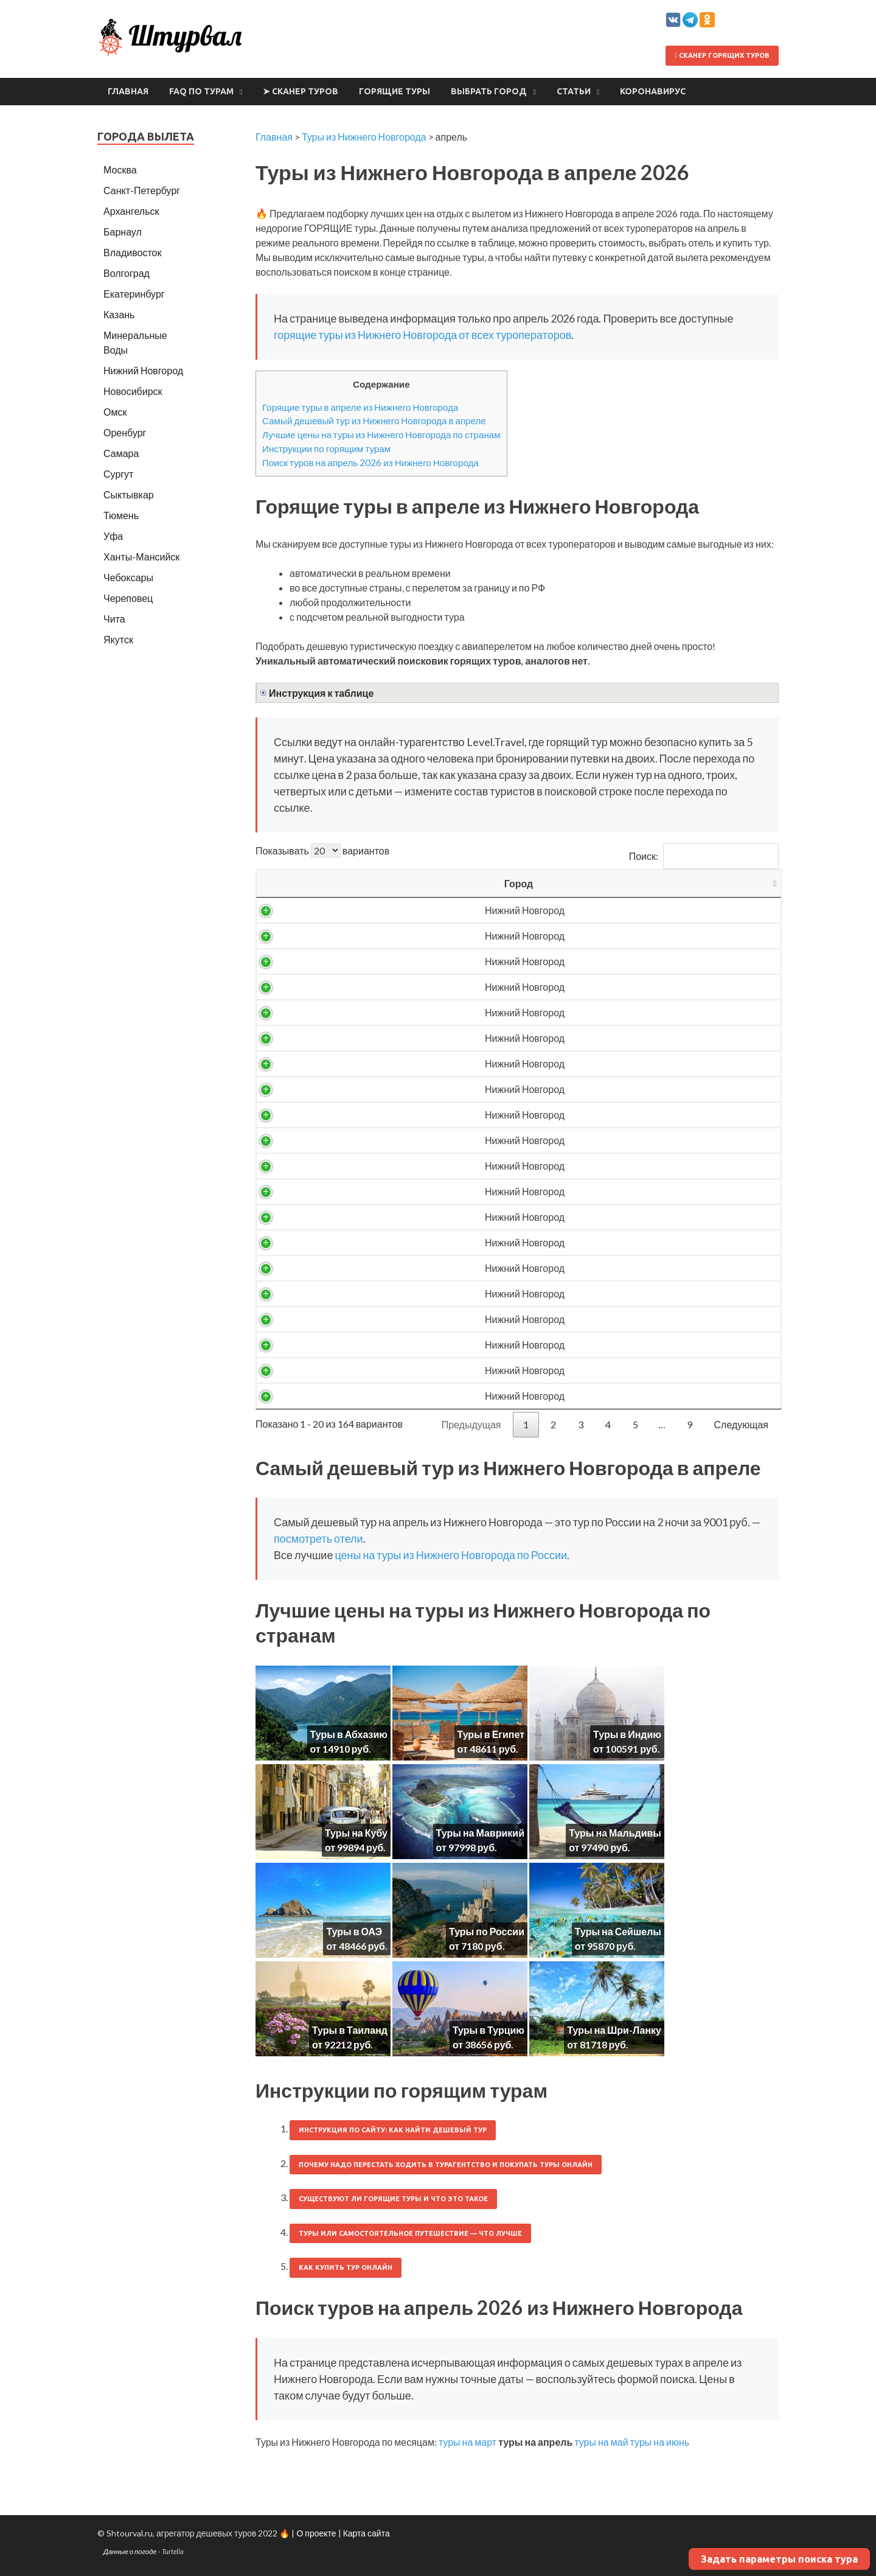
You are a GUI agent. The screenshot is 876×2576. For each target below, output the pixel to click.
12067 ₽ (637, 1038)
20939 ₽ (637, 1191)
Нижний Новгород (313, 910)
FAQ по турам (201, 91)
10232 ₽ (637, 935)
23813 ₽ (637, 1319)
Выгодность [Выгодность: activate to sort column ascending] (730, 883)
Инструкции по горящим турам (326, 448)
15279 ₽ (637, 1114)
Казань (118, 314)
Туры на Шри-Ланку (614, 2030)
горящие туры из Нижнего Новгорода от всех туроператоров (422, 334)
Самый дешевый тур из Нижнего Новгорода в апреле (374, 420)
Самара (121, 453)
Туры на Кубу (356, 1832)
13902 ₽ (637, 1089)
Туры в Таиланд (350, 2030)
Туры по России (486, 1931)
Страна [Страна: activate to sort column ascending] (411, 883)
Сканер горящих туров (722, 55)
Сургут (118, 474)
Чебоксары (128, 577)
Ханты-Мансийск (141, 556)
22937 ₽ (637, 1268)
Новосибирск (132, 391)
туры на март (467, 2442)
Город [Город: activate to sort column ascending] (313, 883)
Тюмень (121, 515)
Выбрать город (489, 91)
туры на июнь (660, 2442)
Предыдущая (471, 1424)
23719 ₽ (637, 1293)
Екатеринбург (134, 293)
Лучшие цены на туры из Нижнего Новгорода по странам (381, 434)
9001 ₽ (637, 910)
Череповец (128, 598)
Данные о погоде (130, 2551)
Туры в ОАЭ (354, 1931)
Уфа (113, 536)
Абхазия (410, 1165)
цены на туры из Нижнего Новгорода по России (451, 1555)
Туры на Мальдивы (615, 1832)
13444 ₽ (637, 1063)
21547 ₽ (637, 1217)
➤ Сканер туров (300, 91)
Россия (410, 910)
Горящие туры (394, 91)
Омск (115, 411)
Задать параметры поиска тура (779, 2558)
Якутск (118, 639)
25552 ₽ (637, 1395)
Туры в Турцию (488, 2030)
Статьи (574, 91)
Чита (114, 618)
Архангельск (131, 211)
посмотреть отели (318, 1538)
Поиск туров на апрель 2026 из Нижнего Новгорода (370, 462)
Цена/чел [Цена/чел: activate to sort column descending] (637, 883)
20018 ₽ (637, 1140)
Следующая (741, 1424)
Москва (120, 169)
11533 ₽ (637, 987)
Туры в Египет (490, 1734)
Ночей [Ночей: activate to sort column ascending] (563, 883)
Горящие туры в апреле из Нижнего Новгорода (360, 407)
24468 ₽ (637, 1344)
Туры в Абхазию (349, 1734)
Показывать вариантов (322, 850)
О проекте (316, 2533)
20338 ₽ (637, 1165)
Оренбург (124, 432)
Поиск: (704, 856)
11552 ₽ (637, 1012)
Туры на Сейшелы (618, 1931)
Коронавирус (653, 91)
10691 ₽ (637, 961)
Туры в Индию (627, 1734)
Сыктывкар (128, 494)
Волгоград (126, 273)
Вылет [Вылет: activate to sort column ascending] (490, 883)
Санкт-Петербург (141, 190)
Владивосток (132, 252)
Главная (128, 91)
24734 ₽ (637, 1370)
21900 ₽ (637, 1242)
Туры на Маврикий (480, 1832)
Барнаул (122, 231)
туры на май (601, 2442)
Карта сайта (366, 2533)
